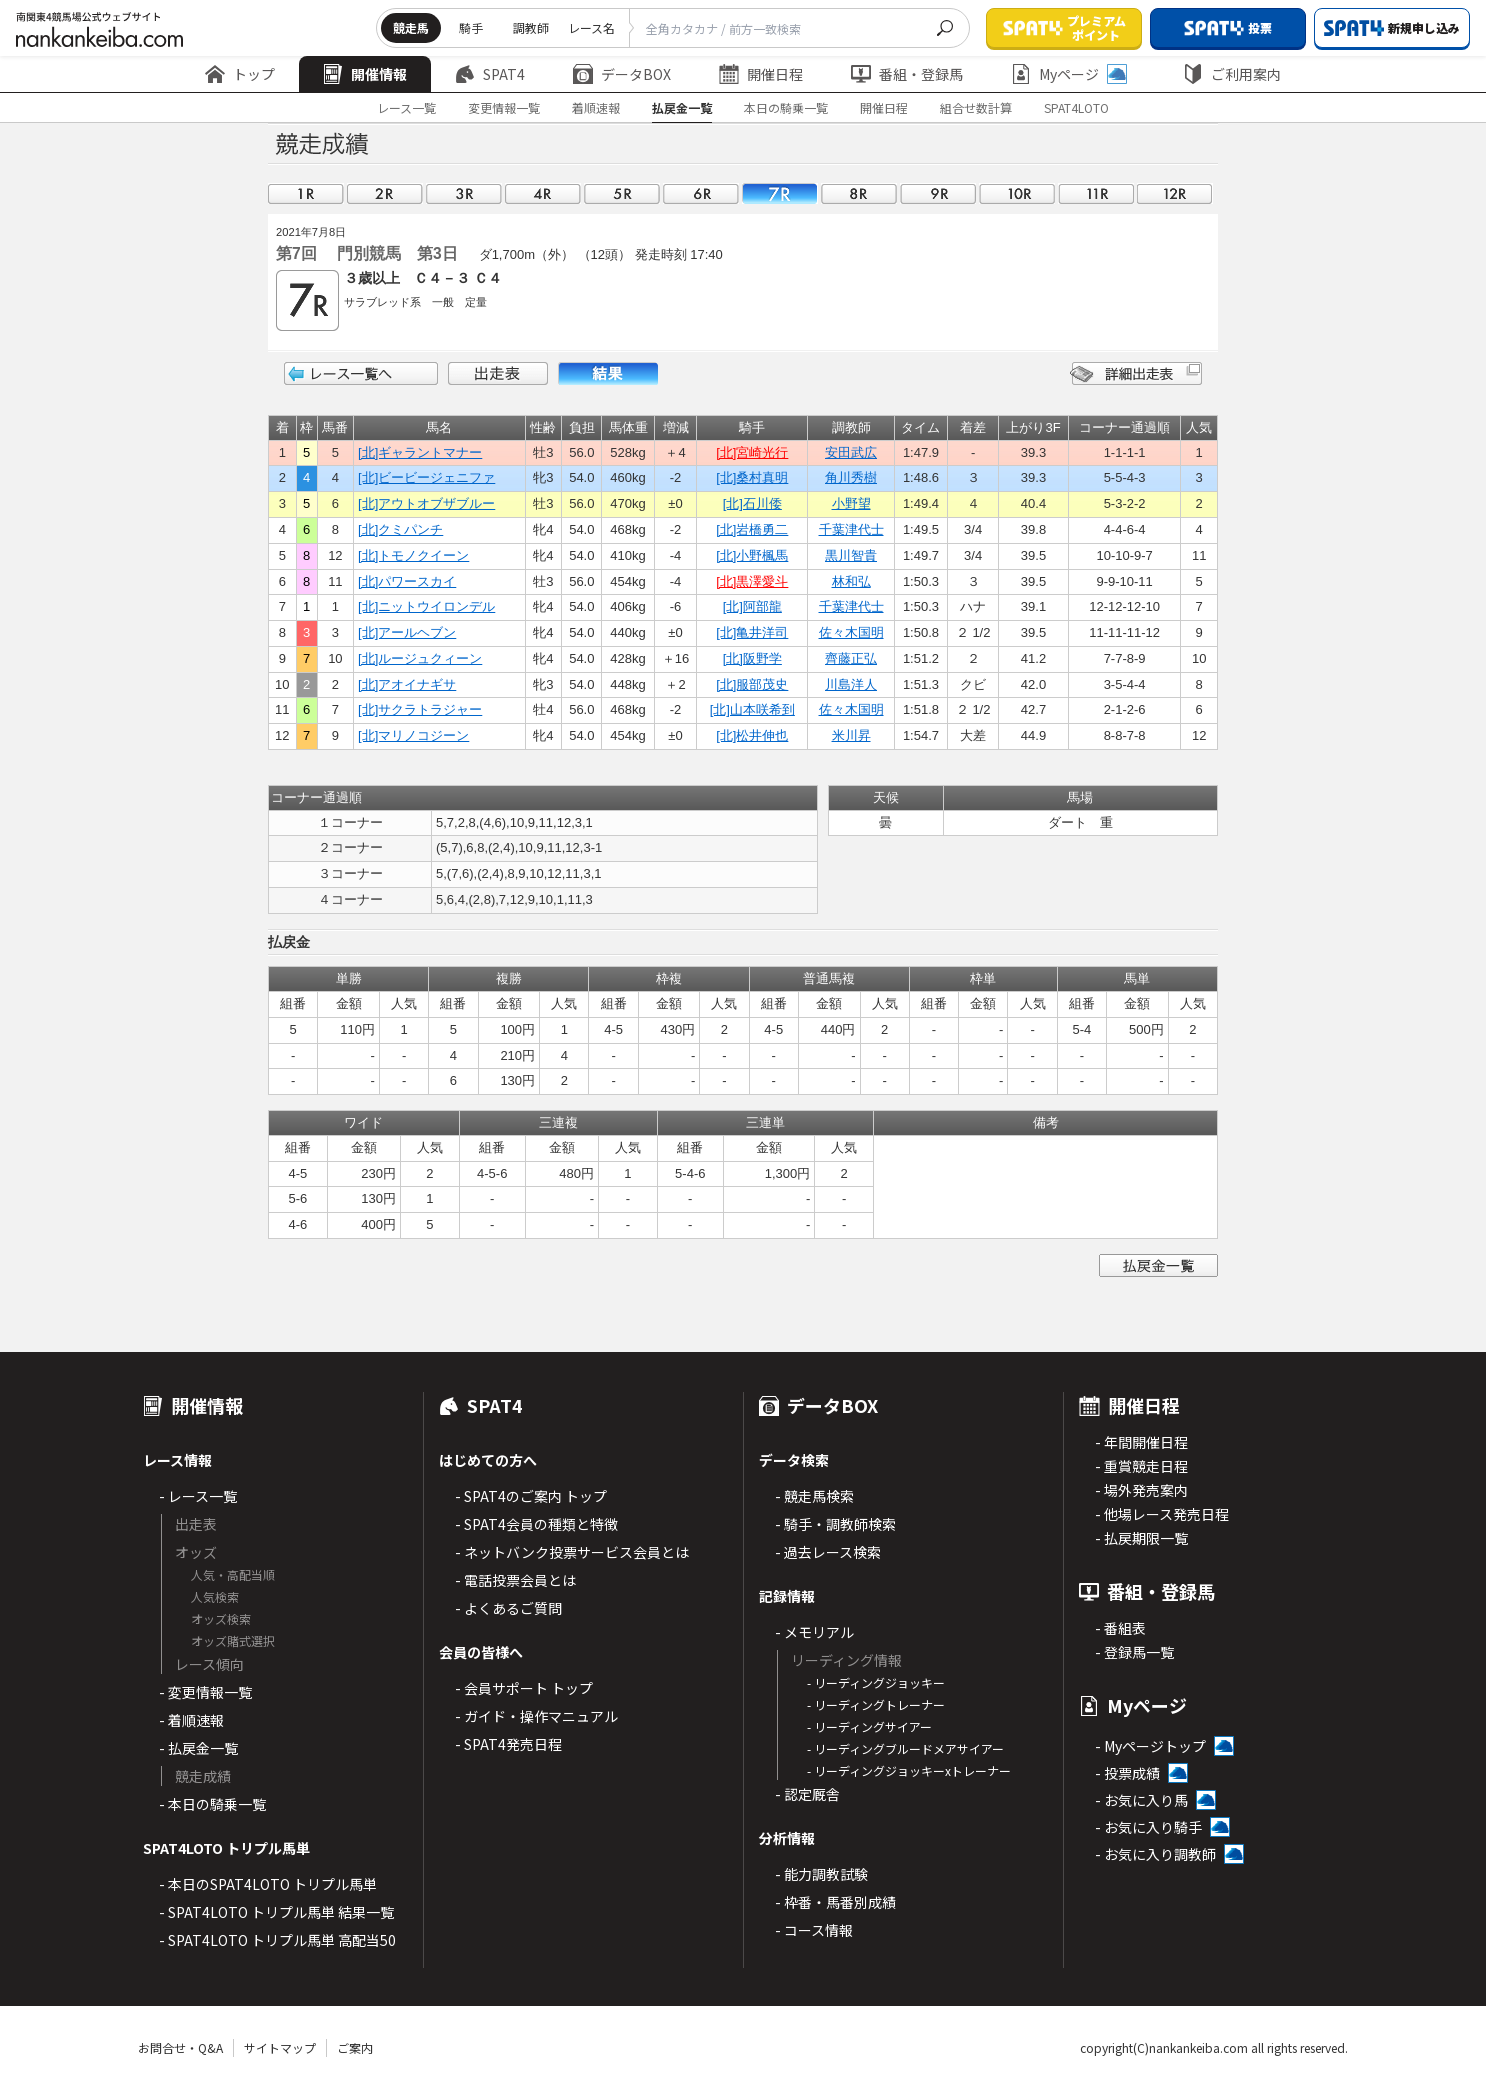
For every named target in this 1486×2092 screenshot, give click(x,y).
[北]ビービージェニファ (426, 477)
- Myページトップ (1150, 1746)
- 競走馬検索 (814, 1496)
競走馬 (411, 27)
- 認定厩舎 (807, 1794)
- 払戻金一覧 (198, 1748)
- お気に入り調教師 (1155, 1854)
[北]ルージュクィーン (420, 658)
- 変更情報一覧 (205, 1692)
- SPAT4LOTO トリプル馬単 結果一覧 (276, 1912)
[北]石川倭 (752, 503)
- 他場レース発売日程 (1162, 1514)
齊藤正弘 (851, 658)
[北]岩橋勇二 (752, 529)
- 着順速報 (191, 1720)
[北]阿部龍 (752, 606)
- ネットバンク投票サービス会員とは (572, 1552)
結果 (608, 373)
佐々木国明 (851, 632)
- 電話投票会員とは (515, 1580)
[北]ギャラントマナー (420, 452)
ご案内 (355, 2047)
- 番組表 (1120, 1628)
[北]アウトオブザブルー (426, 503)
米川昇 (851, 735)
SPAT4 (490, 74)
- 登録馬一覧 (1134, 1652)
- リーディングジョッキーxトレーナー (909, 1770)
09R (938, 193)
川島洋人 (851, 684)
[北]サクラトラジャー (420, 709)
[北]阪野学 (752, 658)
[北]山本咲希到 (752, 709)
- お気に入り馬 (1141, 1800)
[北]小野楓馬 (752, 555)
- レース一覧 (198, 1496)
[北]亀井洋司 (752, 632)
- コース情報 (814, 1930)
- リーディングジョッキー (876, 1682)
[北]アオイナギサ (407, 684)
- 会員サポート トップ (524, 1688)
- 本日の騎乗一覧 (212, 1804)
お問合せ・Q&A (180, 2047)
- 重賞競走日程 (1141, 1466)
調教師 (531, 27)
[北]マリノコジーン (413, 735)
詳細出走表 (1136, 373)
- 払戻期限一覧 (1141, 1538)
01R (306, 193)
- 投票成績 (1127, 1773)
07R (780, 193)
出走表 (498, 373)
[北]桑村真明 (752, 477)
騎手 (471, 27)
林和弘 (851, 581)
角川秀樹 (851, 477)
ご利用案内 (1232, 74)
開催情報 (365, 74)
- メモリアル (814, 1632)
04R (543, 193)
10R (1017, 193)
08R (859, 193)
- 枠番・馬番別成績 (835, 1902)
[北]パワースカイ (407, 581)
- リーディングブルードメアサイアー (905, 1748)
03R (464, 193)
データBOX (622, 74)
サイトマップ (280, 2047)
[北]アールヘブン (407, 632)
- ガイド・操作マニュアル (536, 1716)
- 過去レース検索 (828, 1552)
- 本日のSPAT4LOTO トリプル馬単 (268, 1884)
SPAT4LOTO (1076, 107)
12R (1175, 193)
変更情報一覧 (504, 107)
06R (701, 193)
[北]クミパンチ (400, 529)
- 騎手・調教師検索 (835, 1524)
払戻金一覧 (682, 107)
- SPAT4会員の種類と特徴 (536, 1524)
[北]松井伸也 (752, 735)
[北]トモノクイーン (413, 555)
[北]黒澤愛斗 (752, 581)
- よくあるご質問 (508, 1608)
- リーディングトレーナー (876, 1704)
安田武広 (851, 452)
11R (1096, 193)
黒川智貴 (851, 555)
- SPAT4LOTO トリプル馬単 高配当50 (277, 1940)
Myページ (1069, 74)
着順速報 (596, 107)
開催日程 (761, 74)
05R (622, 193)
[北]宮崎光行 (752, 452)
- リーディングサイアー (869, 1726)
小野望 (851, 503)
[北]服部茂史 (752, 684)
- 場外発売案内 (1141, 1490)
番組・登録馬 (907, 74)
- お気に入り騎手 (1148, 1827)
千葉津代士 (851, 529)
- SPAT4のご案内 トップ (531, 1496)
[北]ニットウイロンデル (426, 606)
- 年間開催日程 (1141, 1442)
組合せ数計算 (976, 107)
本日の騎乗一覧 (786, 107)
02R (385, 193)
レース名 (591, 27)
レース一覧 (406, 107)
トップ (240, 74)
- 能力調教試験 (821, 1874)
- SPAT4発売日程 (508, 1744)
